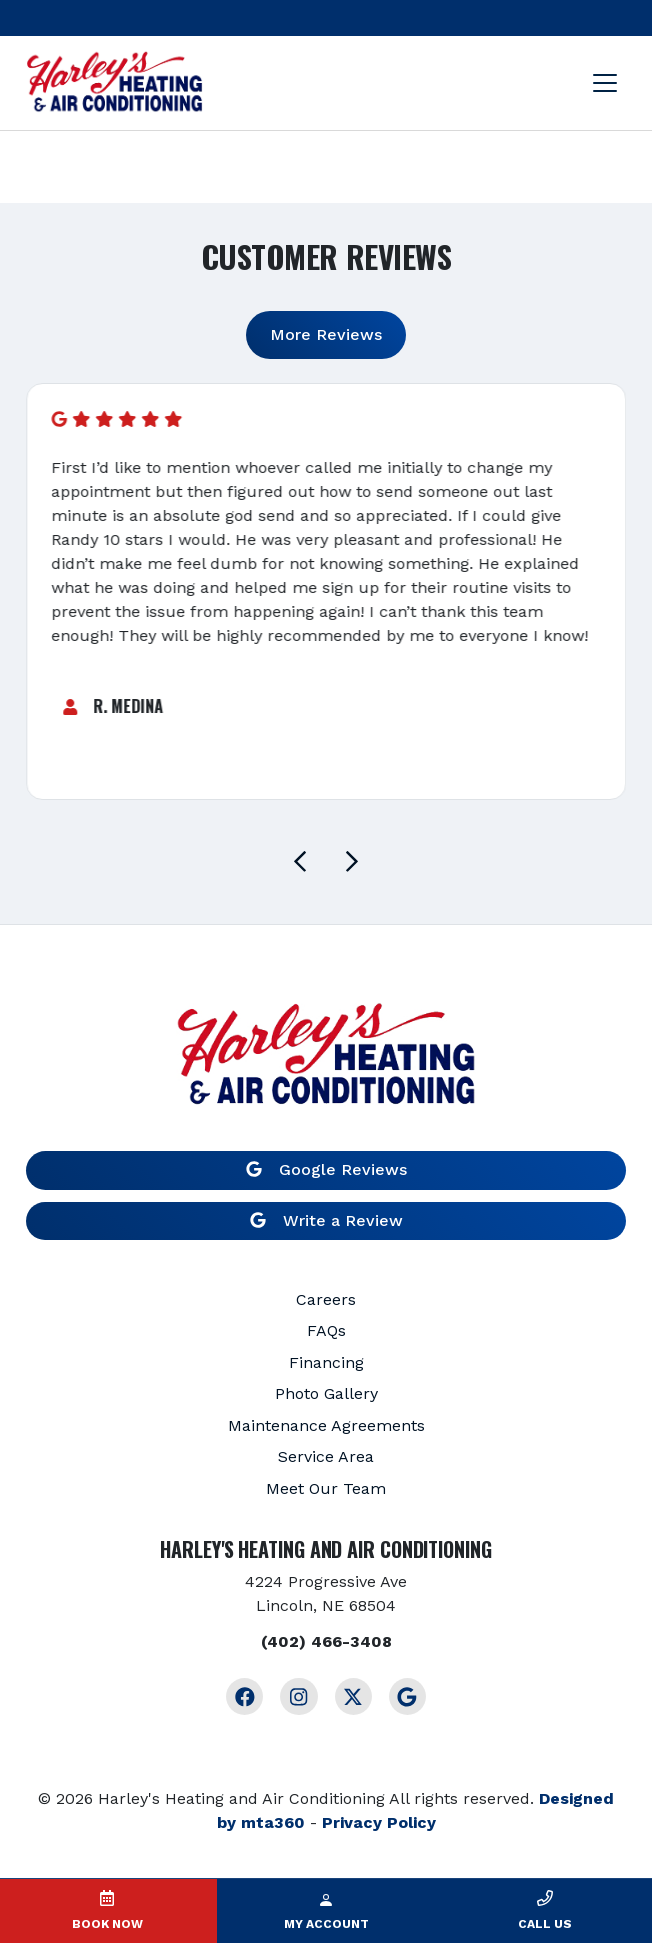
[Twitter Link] (353, 1696)
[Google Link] (407, 1696)
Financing (326, 1362)
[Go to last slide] (300, 862)
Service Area (326, 1456)
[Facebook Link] (244, 1696)
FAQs (326, 1330)
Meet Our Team (326, 1488)
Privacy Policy (379, 1822)
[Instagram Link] (298, 1696)
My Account (326, 1924)
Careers (326, 1299)
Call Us (545, 1924)
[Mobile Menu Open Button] (605, 83)
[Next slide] (352, 862)
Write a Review (326, 1220)
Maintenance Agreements (326, 1425)
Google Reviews (326, 1169)
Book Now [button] (107, 1924)
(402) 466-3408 (326, 1641)
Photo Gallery (326, 1393)
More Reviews (326, 334)
